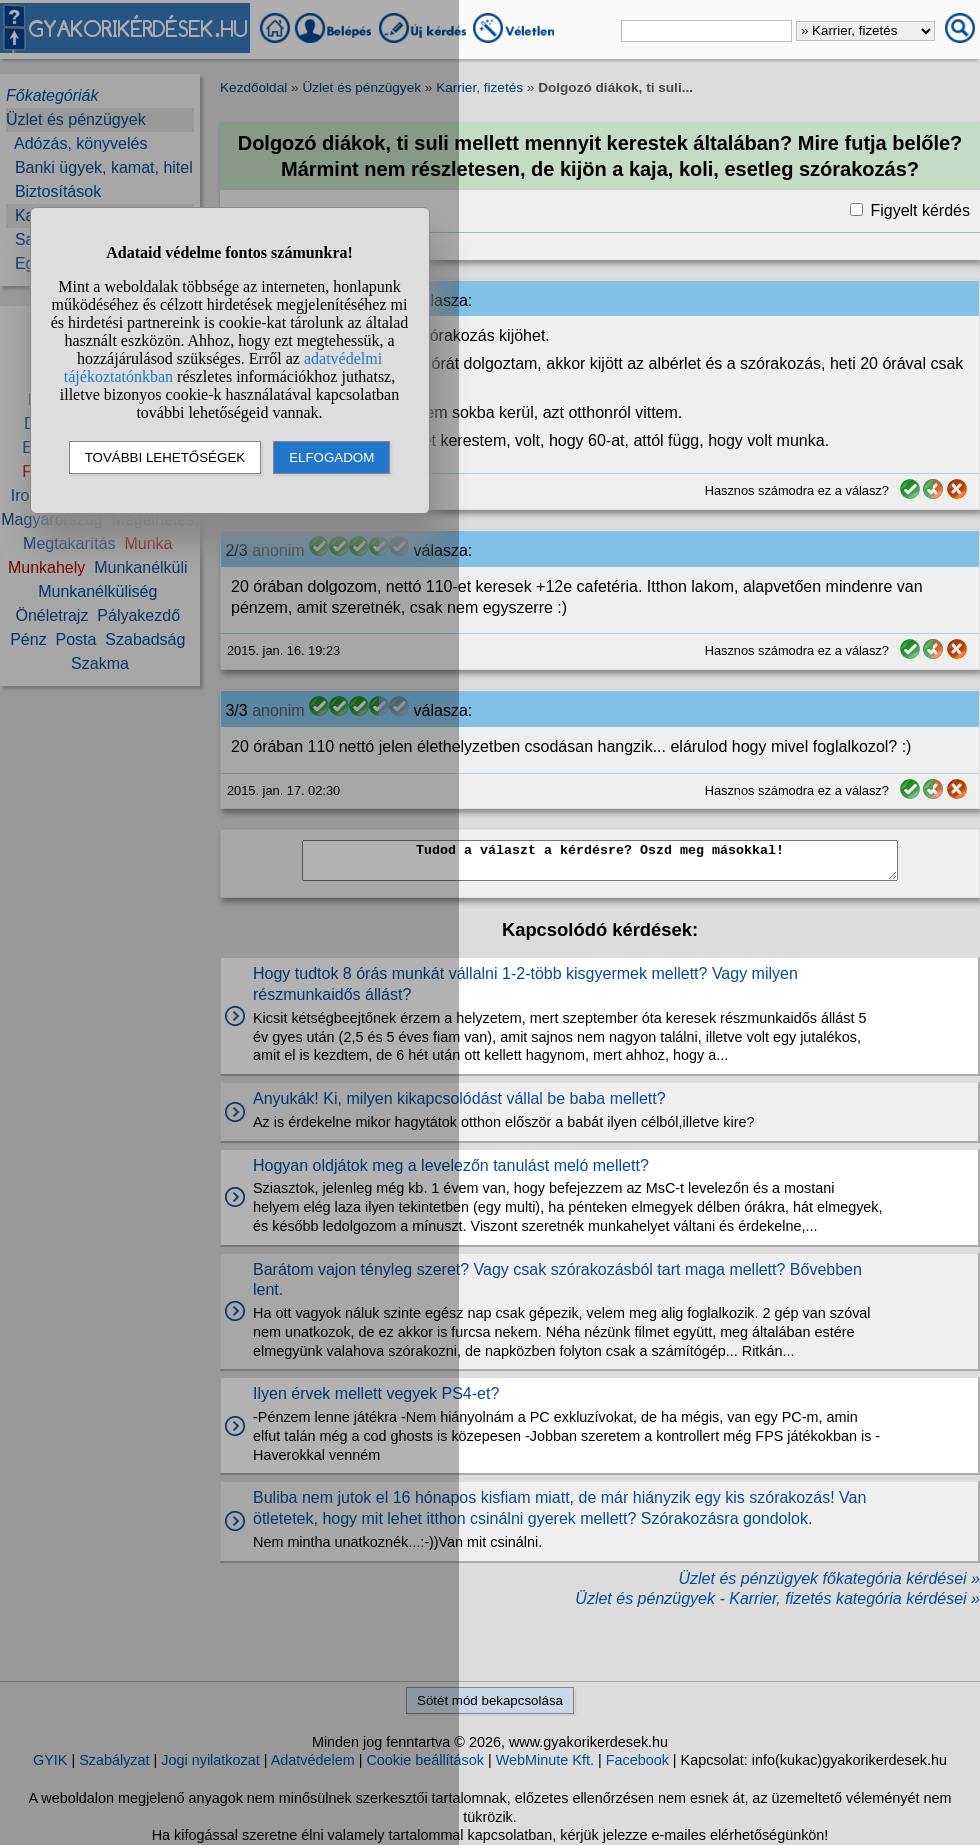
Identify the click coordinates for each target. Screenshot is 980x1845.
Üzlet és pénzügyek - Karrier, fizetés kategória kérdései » (777, 1598)
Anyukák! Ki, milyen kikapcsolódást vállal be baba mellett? (459, 1098)
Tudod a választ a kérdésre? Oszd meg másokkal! (600, 860)
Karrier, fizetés (479, 87)
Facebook (637, 1760)
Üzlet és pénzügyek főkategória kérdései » (829, 1578)
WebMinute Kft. (545, 1760)
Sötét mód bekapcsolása (490, 1700)
